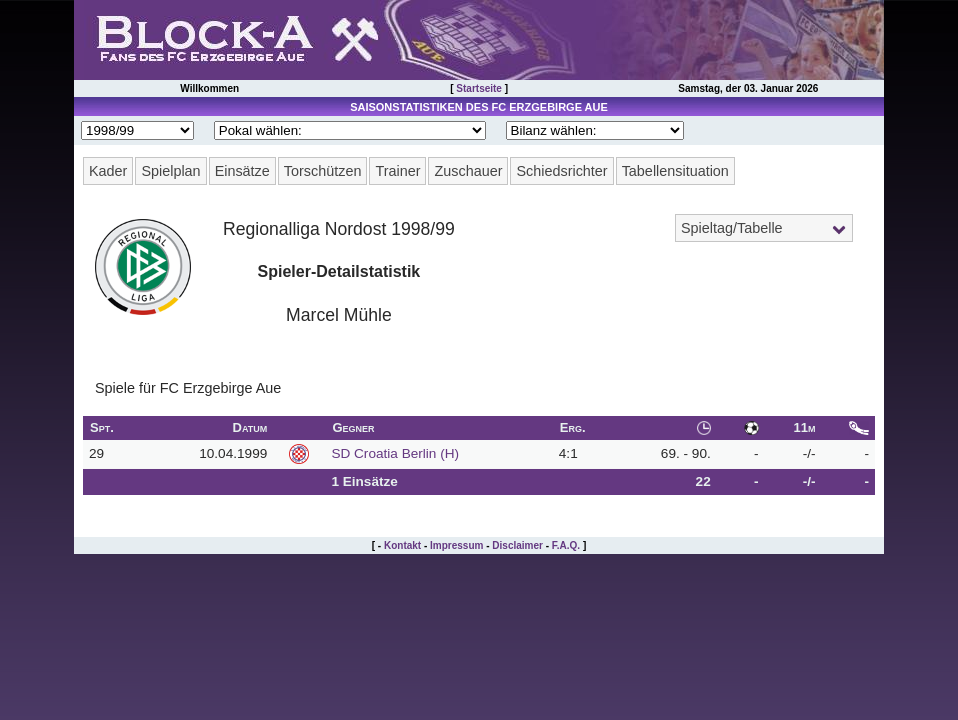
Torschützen (323, 171)
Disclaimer (517, 545)
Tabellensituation (675, 171)
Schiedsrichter (561, 171)
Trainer (397, 171)
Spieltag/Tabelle (732, 228)
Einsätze (242, 171)
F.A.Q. (566, 545)
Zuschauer (468, 171)
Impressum (456, 545)
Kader (108, 171)
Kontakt (402, 545)
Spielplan (170, 171)
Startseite (479, 88)
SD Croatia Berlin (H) (395, 453)
